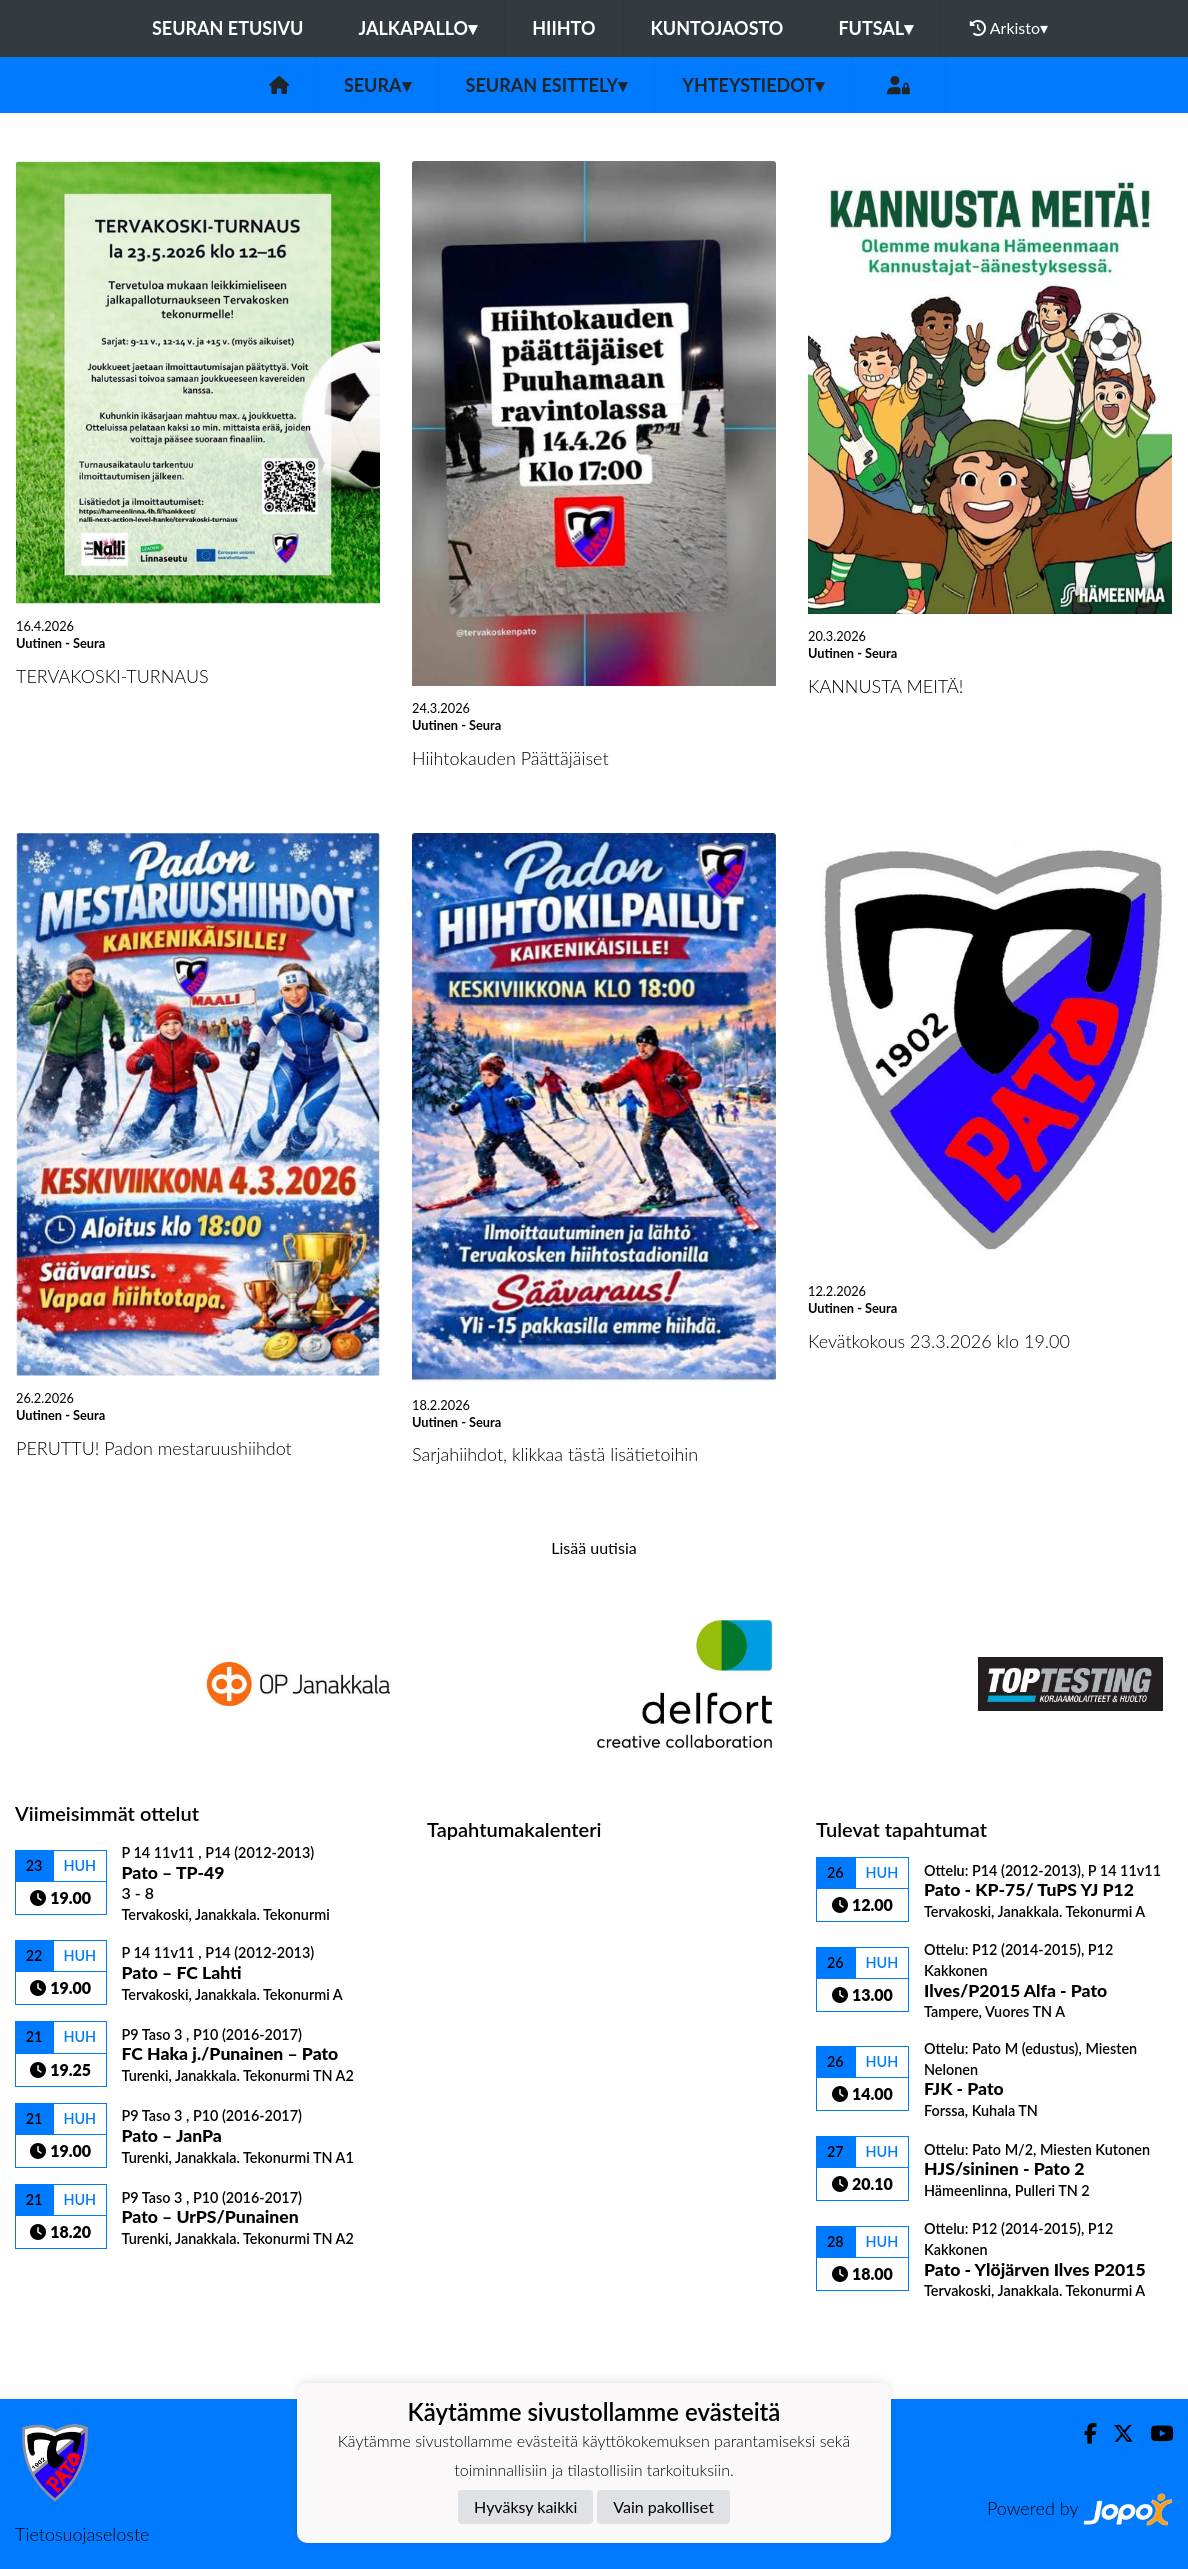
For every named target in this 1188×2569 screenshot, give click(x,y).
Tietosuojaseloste (82, 2534)
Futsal (875, 28)
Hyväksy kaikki (525, 2506)
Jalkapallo (417, 28)
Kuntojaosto (717, 28)
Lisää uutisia (593, 1547)
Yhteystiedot (753, 85)
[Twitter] (1115, 2433)
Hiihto (563, 28)
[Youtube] (1153, 2433)
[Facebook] (1082, 2433)
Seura (377, 85)
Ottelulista (64, 2283)
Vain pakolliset (663, 2506)
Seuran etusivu (228, 28)
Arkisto (1009, 28)
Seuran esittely (547, 85)
